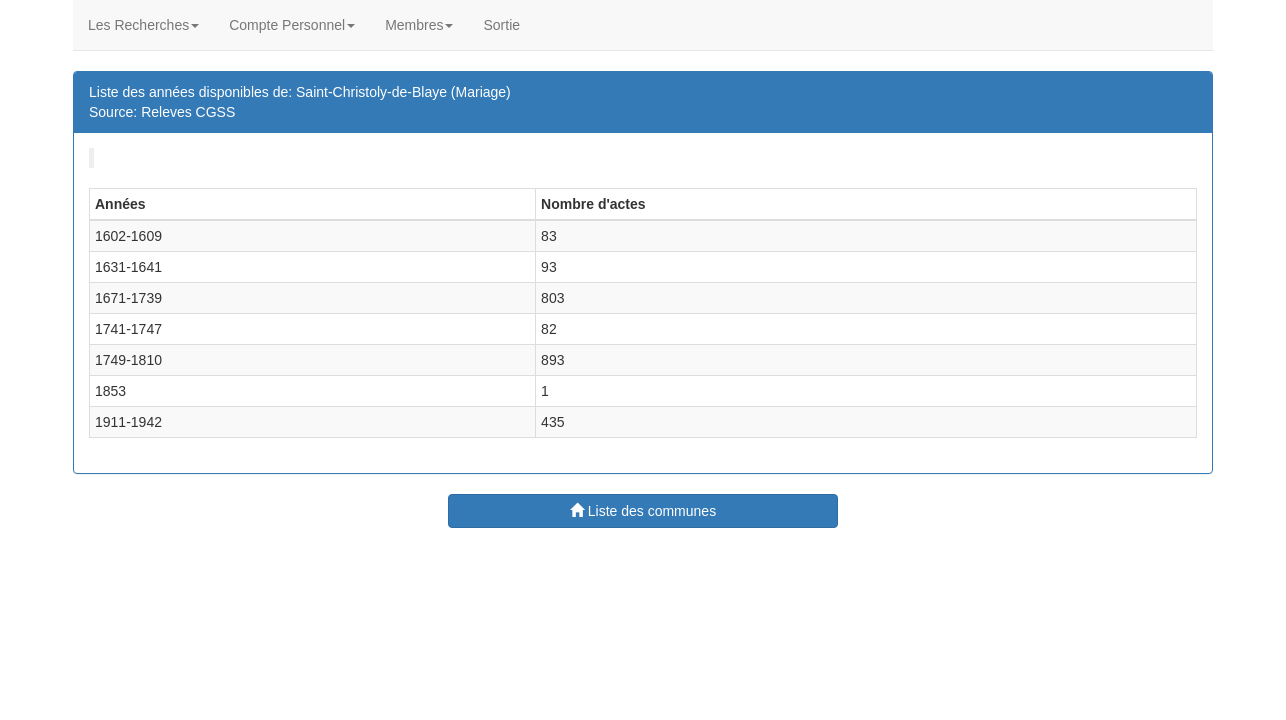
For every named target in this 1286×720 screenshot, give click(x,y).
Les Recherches (143, 25)
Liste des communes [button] (643, 511)
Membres (419, 25)
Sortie (501, 25)
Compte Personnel (292, 25)
